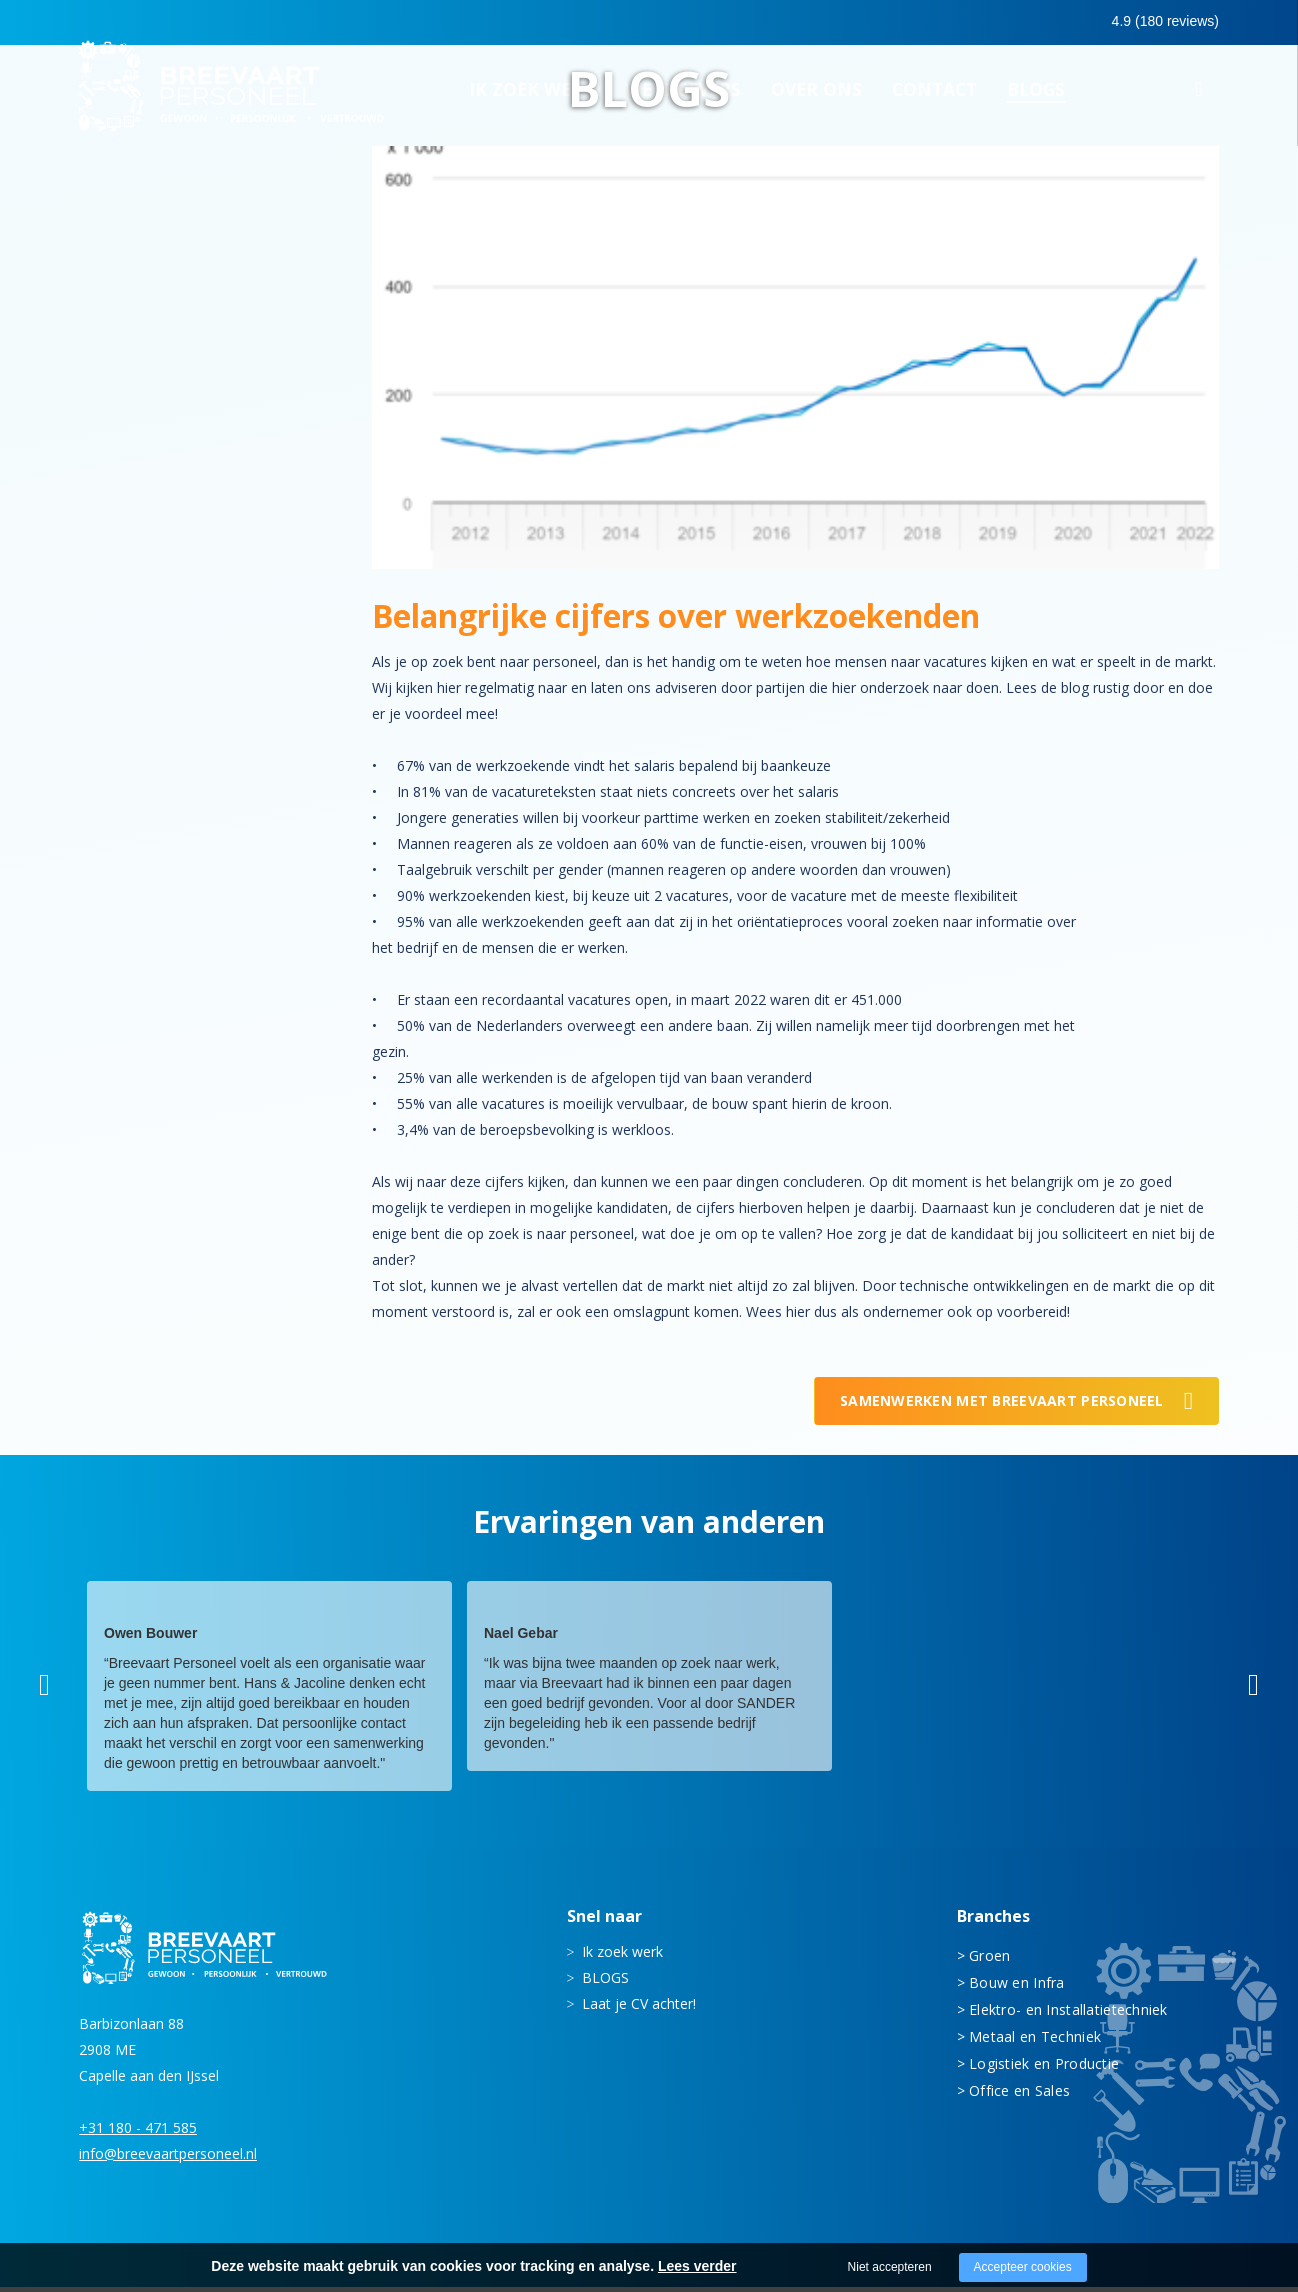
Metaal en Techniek (1035, 2042)
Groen (989, 1961)
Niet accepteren (890, 2267)
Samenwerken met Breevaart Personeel (1002, 1406)
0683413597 (1045, 23)
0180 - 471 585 (907, 21)
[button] (44, 1691)
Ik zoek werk (622, 1957)
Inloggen (1163, 22)
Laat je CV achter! (639, 2009)
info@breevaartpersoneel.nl (168, 2158)
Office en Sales (1019, 2096)
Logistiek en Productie (1044, 2069)
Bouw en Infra (1017, 1988)
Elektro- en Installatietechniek (1068, 2015)
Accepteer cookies (1023, 2267)
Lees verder (697, 2266)
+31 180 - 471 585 (138, 2132)
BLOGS (605, 1983)
